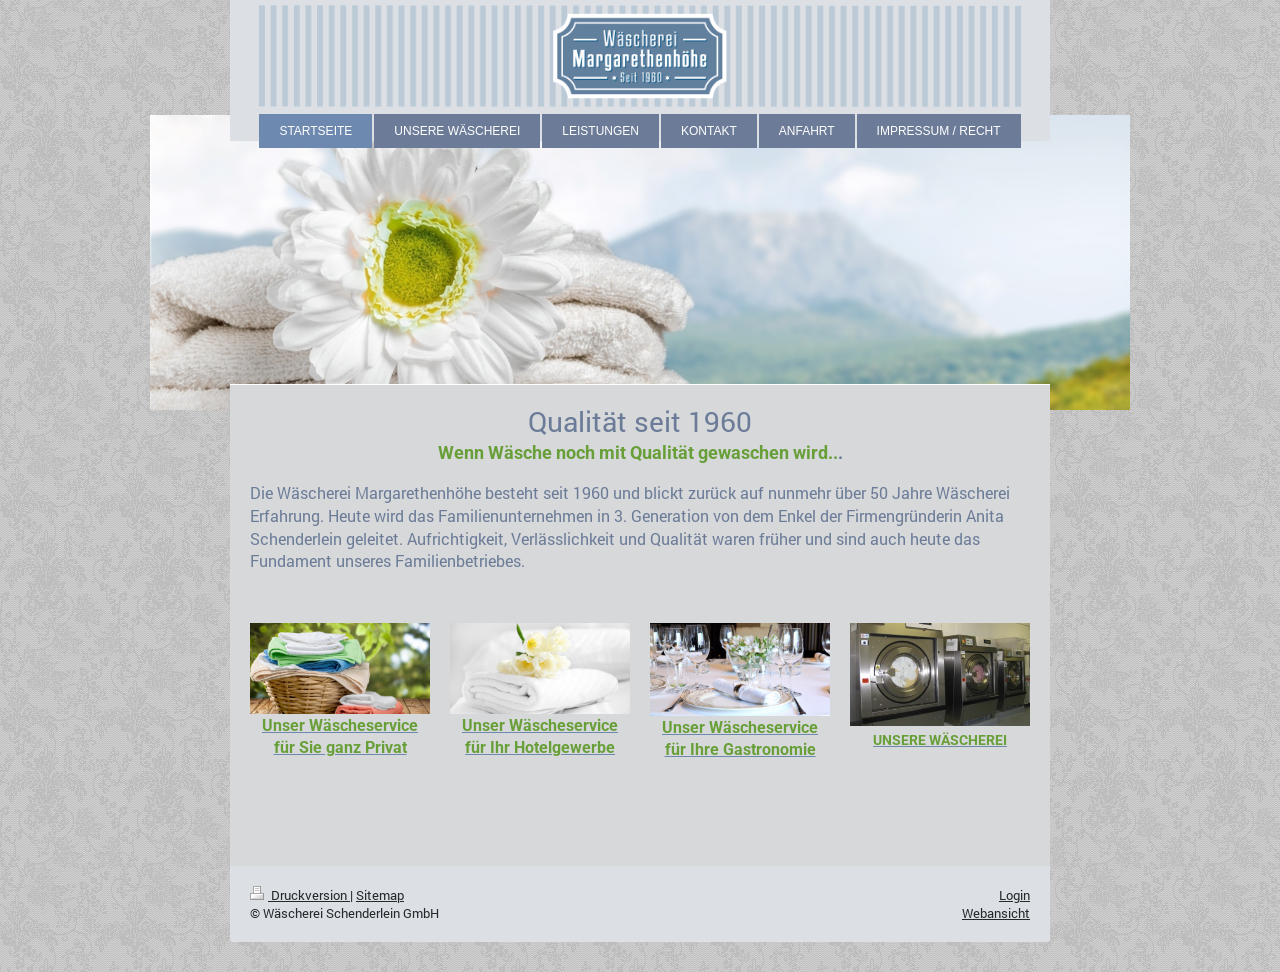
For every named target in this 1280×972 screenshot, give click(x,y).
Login (1014, 895)
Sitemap (380, 895)
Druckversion (300, 895)
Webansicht (996, 913)
